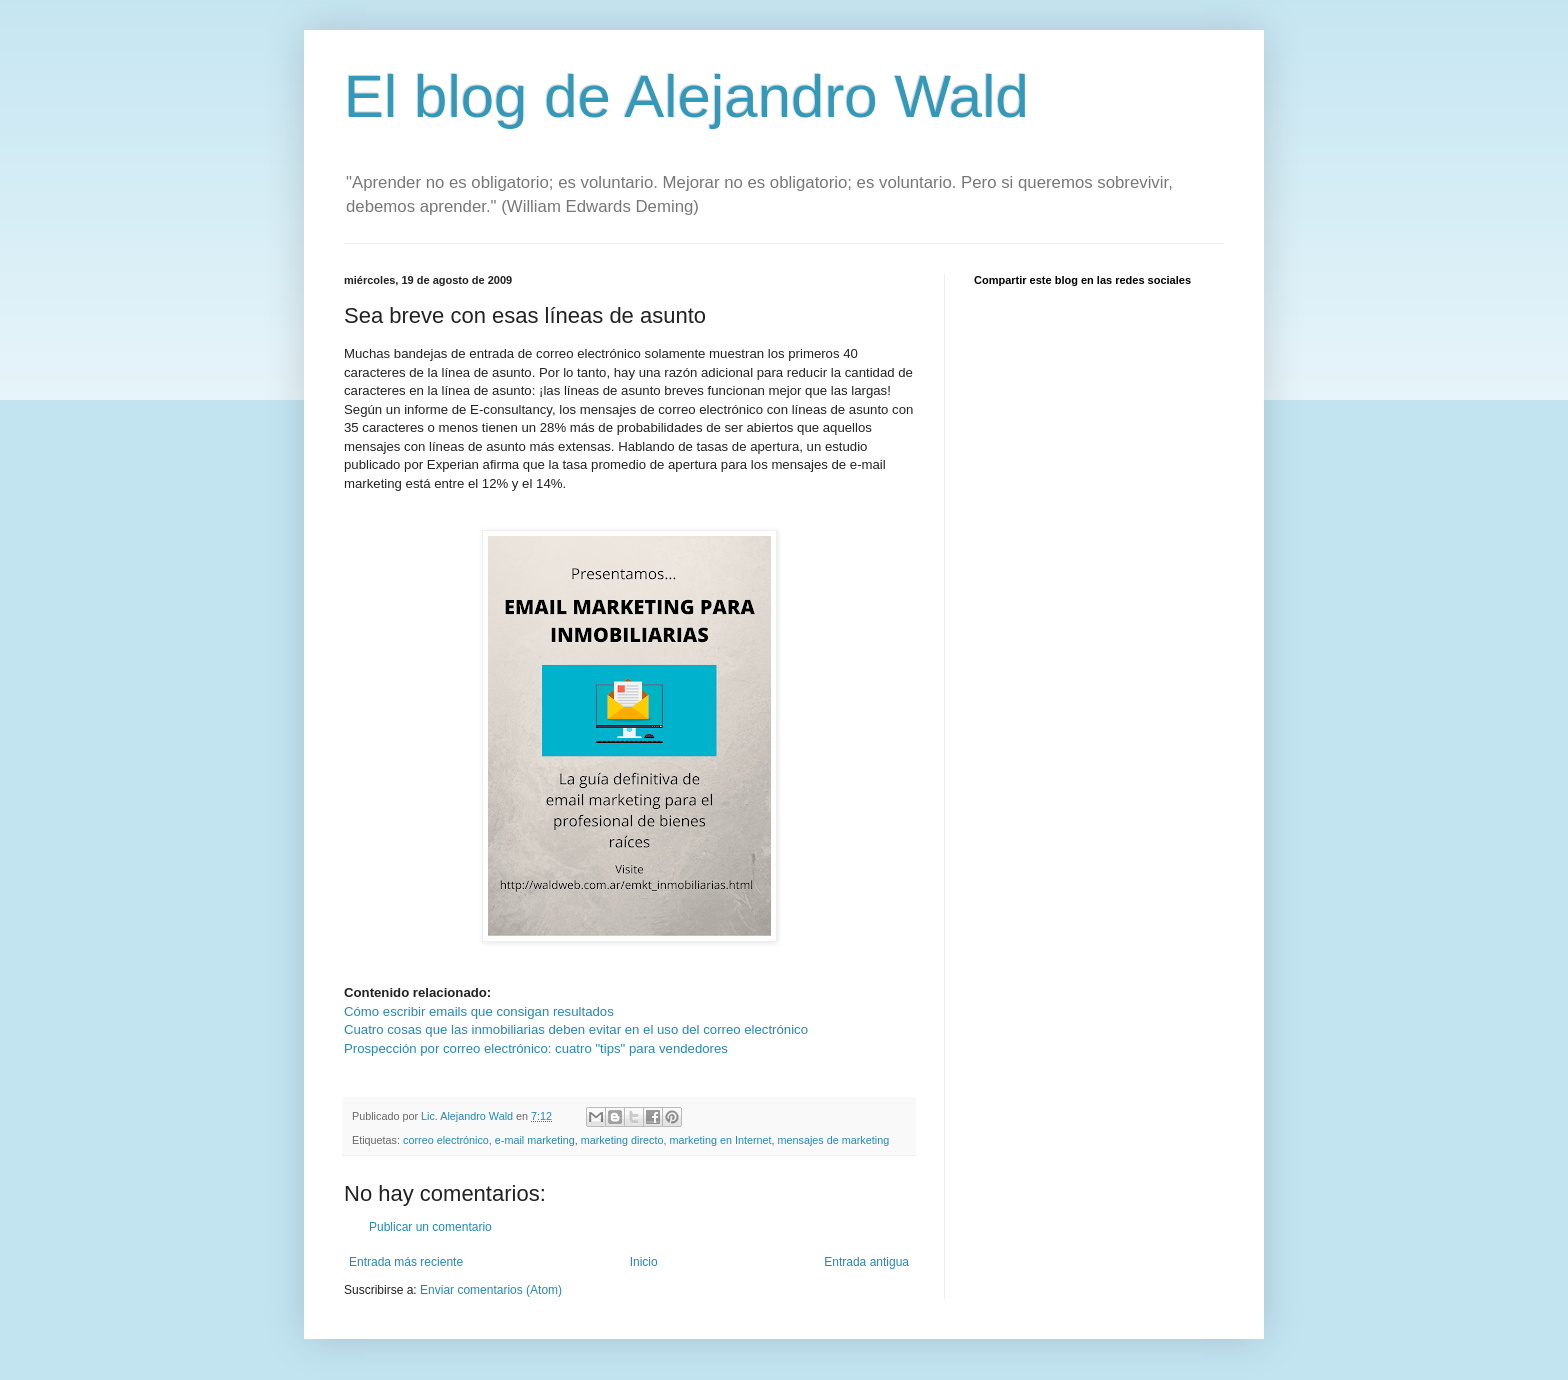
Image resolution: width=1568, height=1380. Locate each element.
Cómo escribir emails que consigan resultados (479, 1011)
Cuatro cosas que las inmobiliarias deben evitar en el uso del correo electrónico (576, 1029)
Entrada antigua (866, 1262)
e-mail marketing (535, 1140)
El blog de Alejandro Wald (686, 96)
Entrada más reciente (406, 1262)
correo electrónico (446, 1140)
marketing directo (622, 1140)
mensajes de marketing (834, 1140)
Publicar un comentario (430, 1227)
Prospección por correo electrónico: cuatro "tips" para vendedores (536, 1048)
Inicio (644, 1262)
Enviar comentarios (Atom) (491, 1290)
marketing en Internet (720, 1140)
